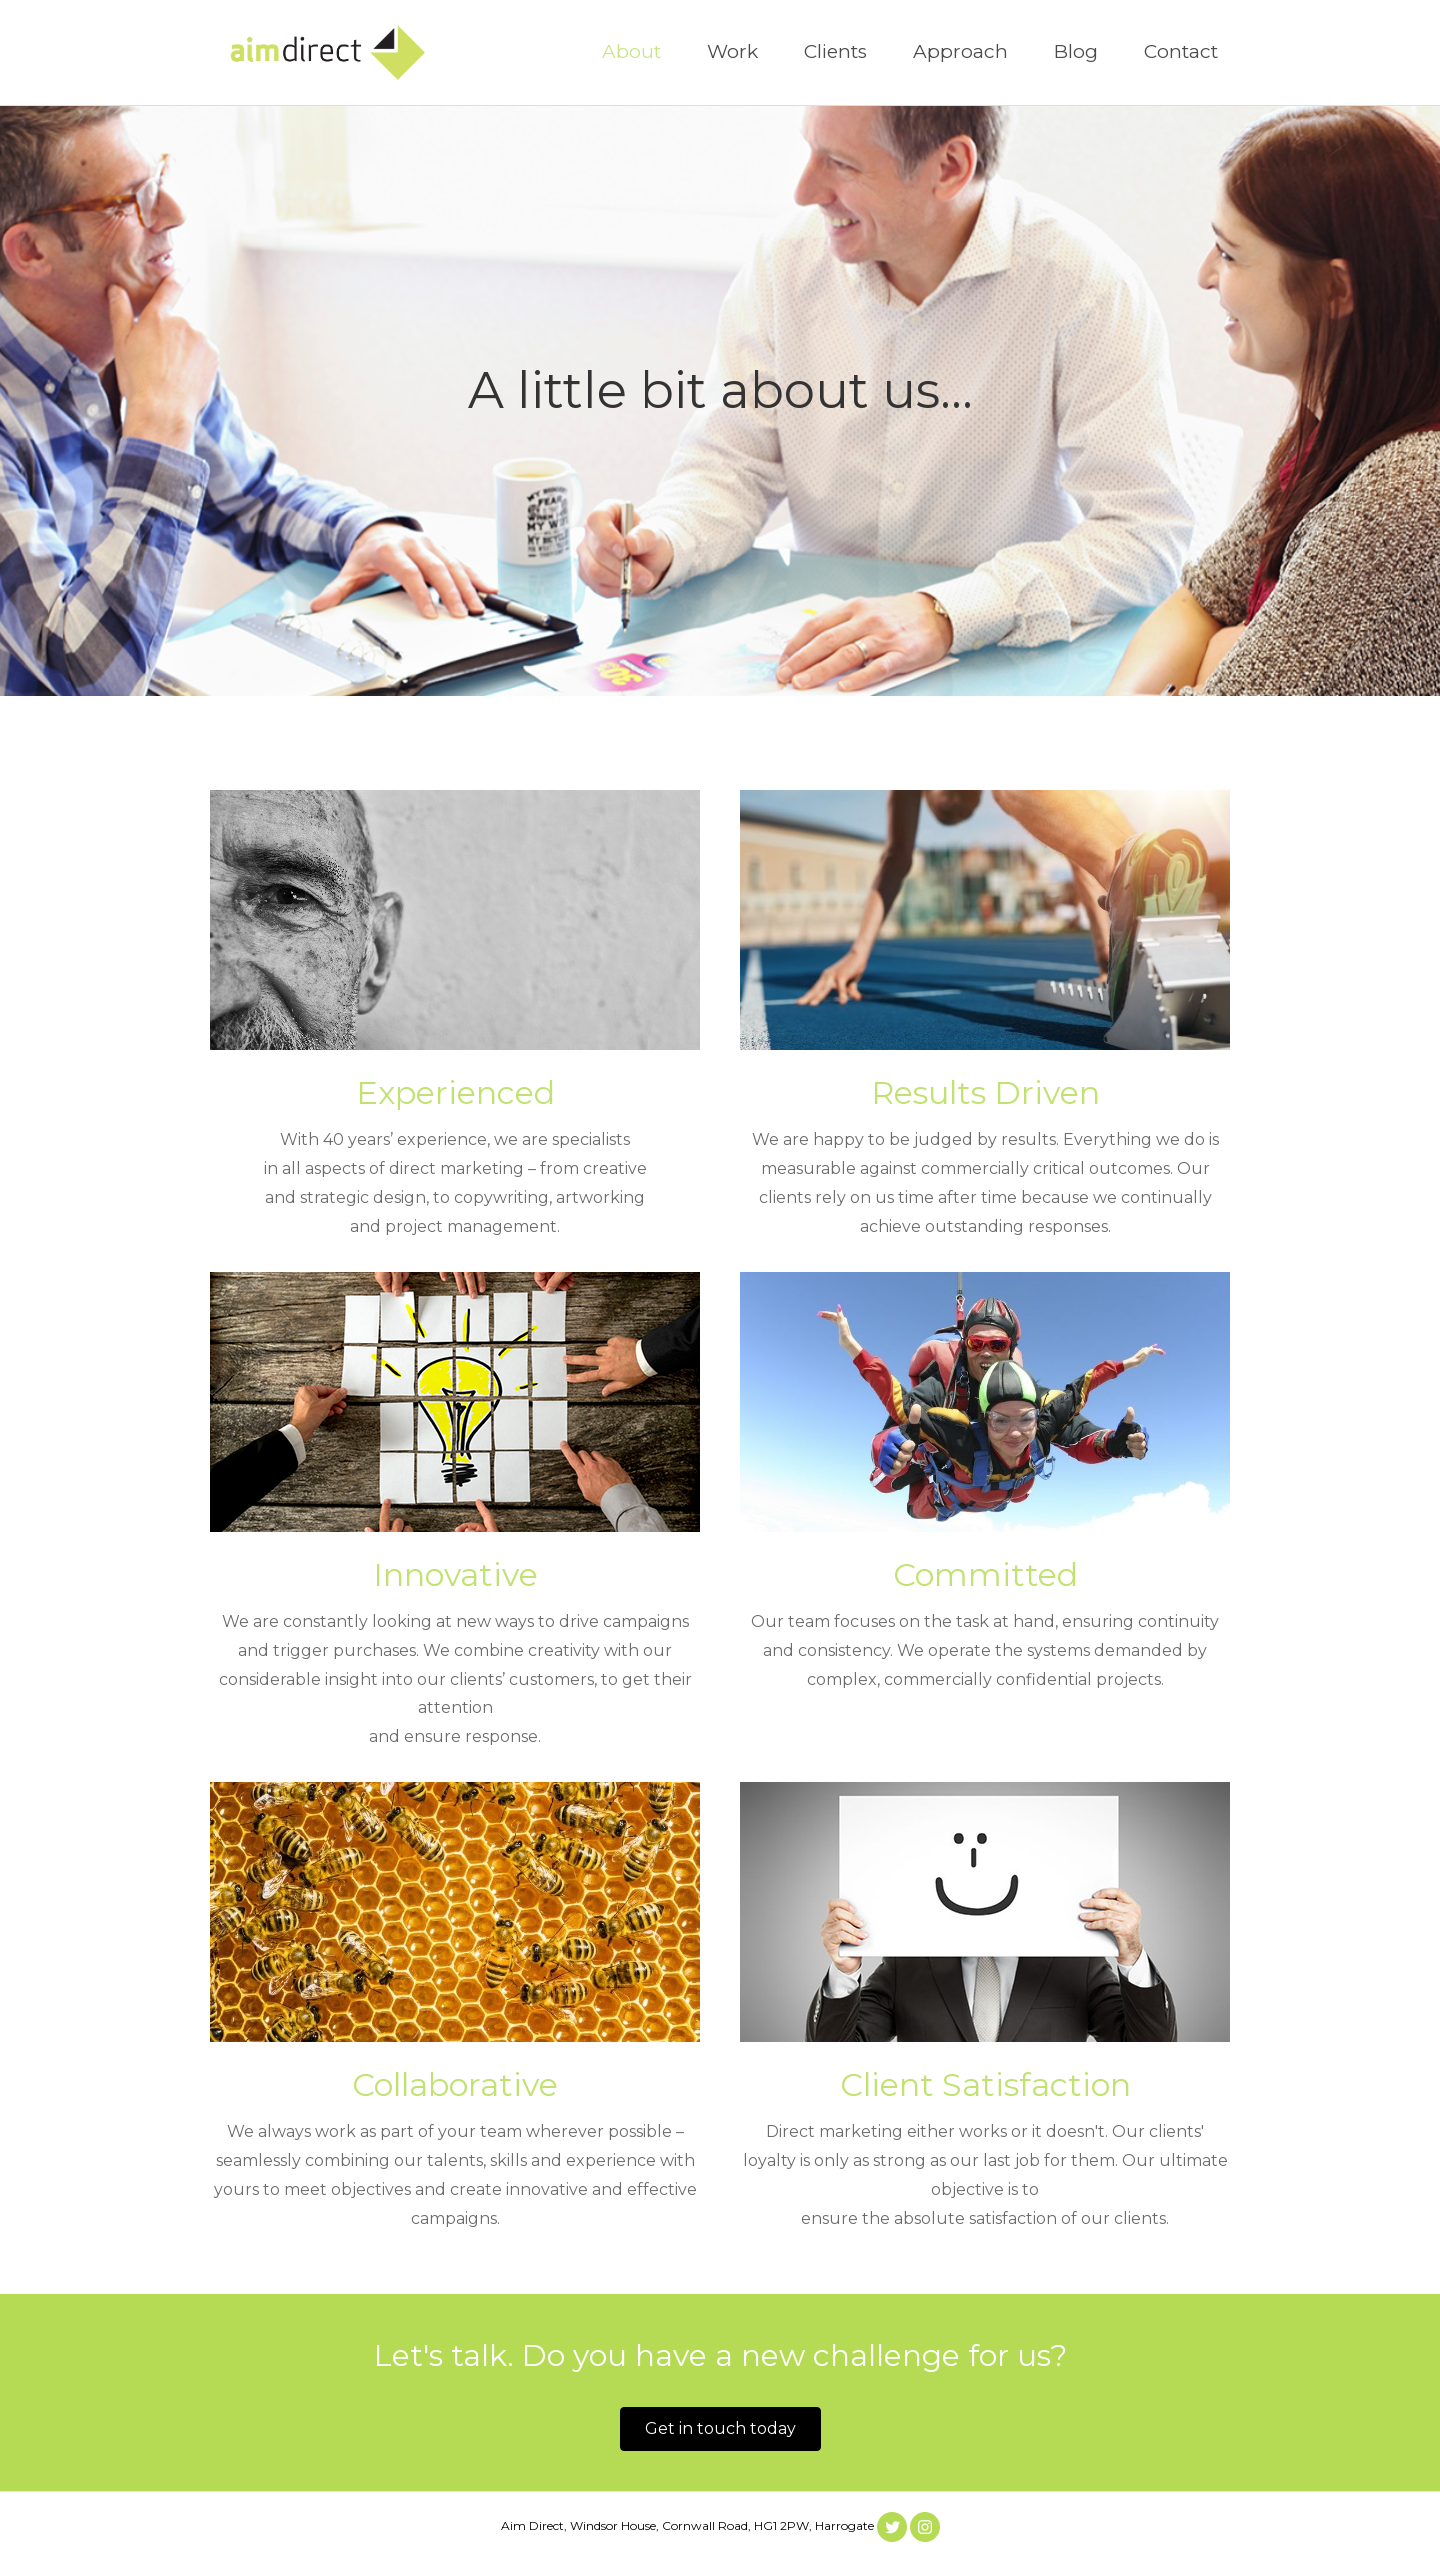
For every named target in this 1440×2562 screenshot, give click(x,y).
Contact (1181, 51)
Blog (1076, 51)
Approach (960, 51)
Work (732, 51)
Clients (835, 51)
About (631, 51)
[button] (720, 2429)
